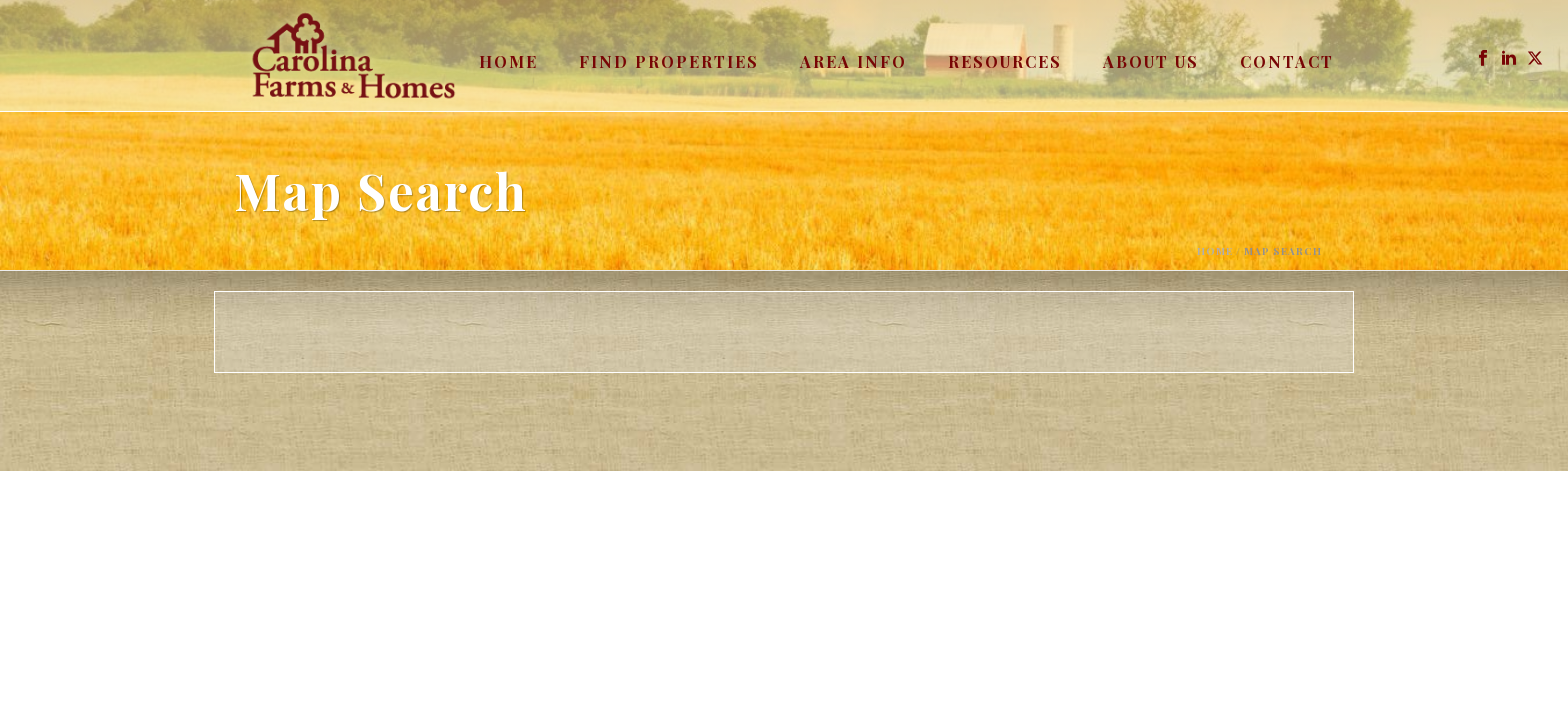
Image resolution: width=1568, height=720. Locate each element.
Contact (1287, 61)
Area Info (853, 61)
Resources (1005, 61)
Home (508, 61)
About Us (1151, 61)
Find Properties (669, 61)
